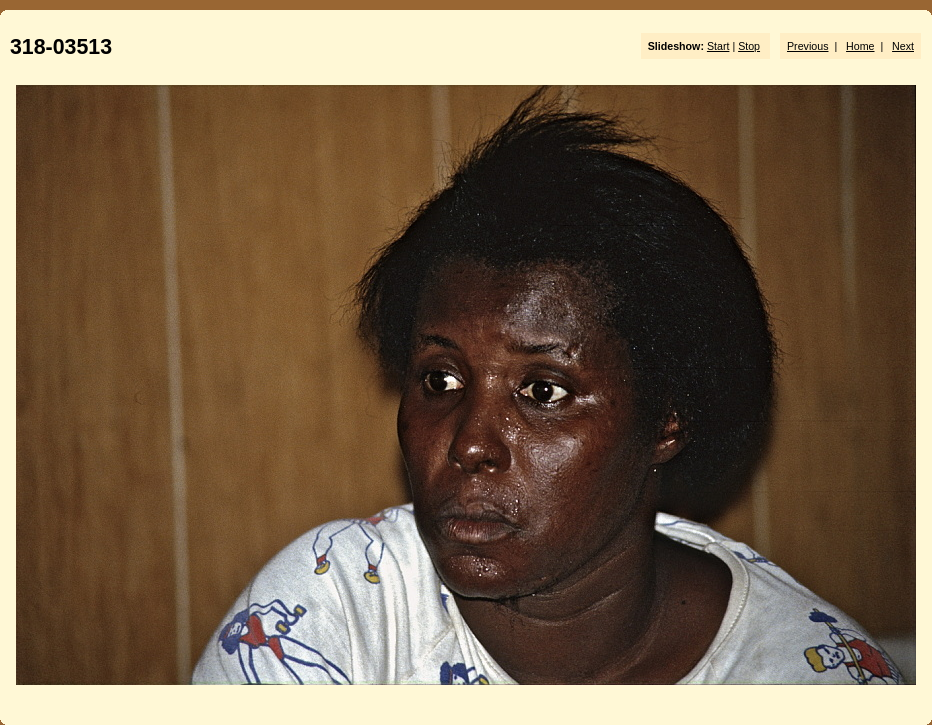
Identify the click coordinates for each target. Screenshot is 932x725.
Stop (749, 46)
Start (718, 46)
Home (860, 46)
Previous (807, 46)
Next (903, 46)
